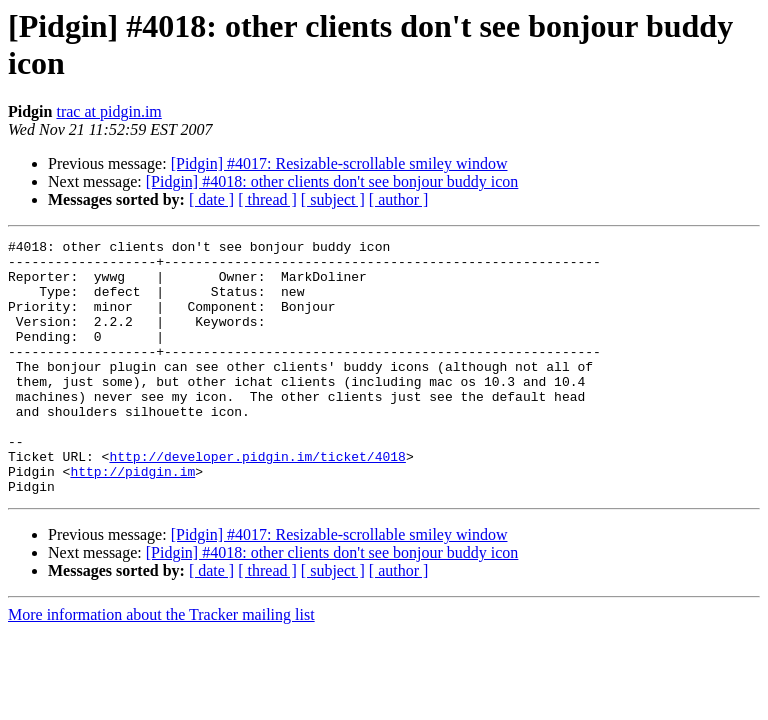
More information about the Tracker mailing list (161, 665)
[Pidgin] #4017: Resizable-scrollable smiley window (339, 163)
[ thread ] (267, 199)
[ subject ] (333, 199)
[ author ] (399, 199)
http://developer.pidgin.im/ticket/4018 (257, 501)
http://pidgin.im (132, 519)
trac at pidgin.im (108, 111)
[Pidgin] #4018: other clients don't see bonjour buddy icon (332, 181)
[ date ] (211, 199)
